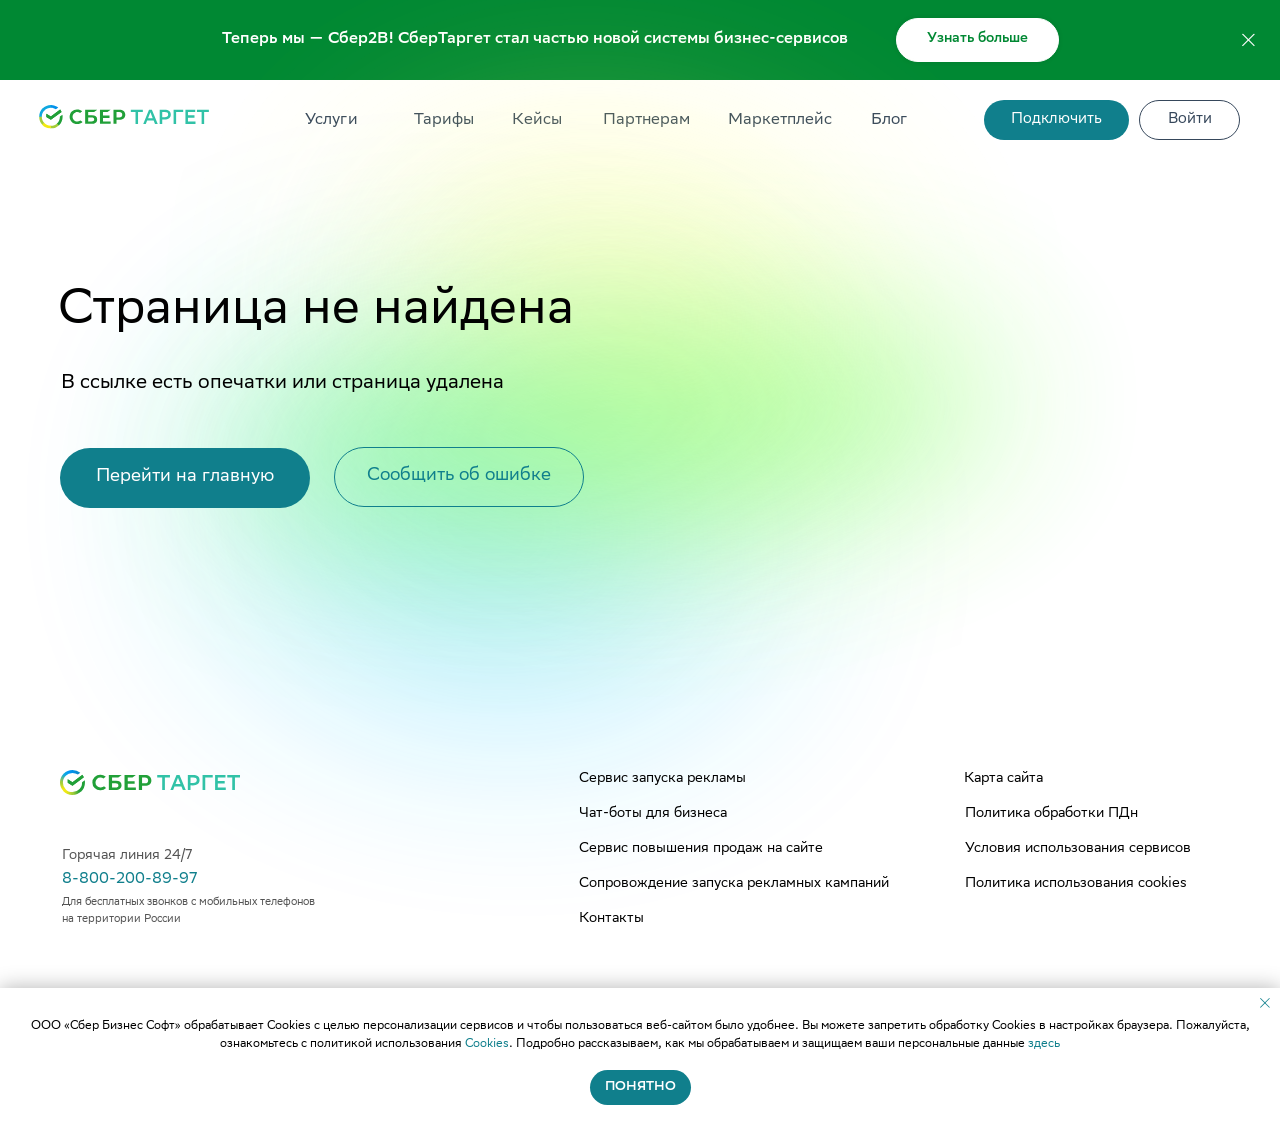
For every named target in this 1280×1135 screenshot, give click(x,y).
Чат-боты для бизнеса (653, 814)
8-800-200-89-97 (129, 879)
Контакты (611, 919)
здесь (1044, 1044)
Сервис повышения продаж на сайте (701, 849)
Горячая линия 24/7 (127, 856)
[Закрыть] (1248, 40)
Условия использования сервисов (1078, 849)
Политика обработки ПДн (1051, 814)
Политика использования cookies (1076, 884)
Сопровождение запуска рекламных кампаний (734, 884)
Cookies (487, 1044)
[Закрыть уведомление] (1265, 1003)
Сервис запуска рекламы (662, 779)
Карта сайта (1003, 779)
